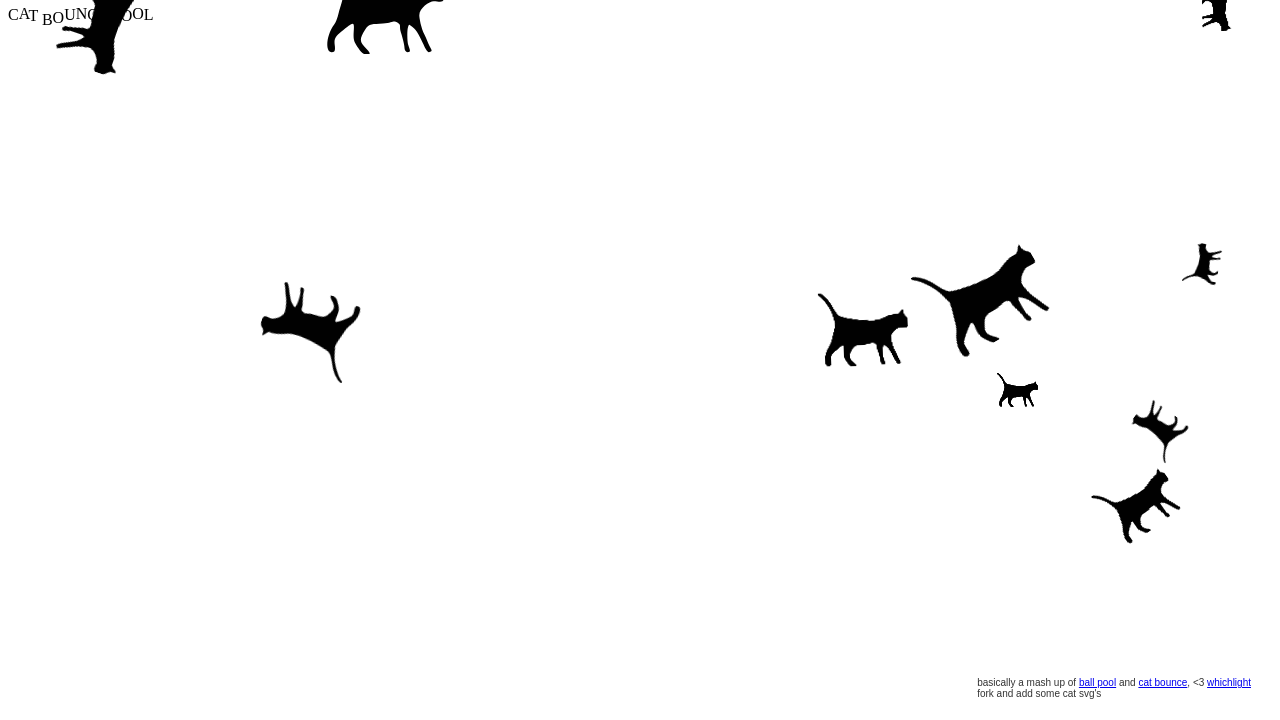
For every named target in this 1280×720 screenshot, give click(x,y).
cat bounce (1162, 682)
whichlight (1229, 682)
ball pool (1097, 682)
